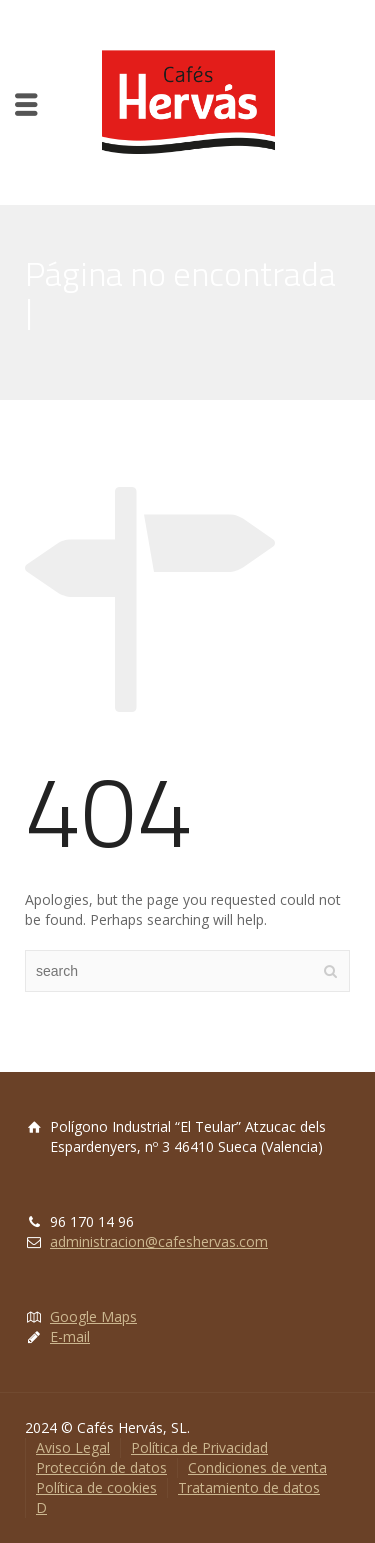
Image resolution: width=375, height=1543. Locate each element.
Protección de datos (101, 1467)
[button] (32, 30)
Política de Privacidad (199, 1447)
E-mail (70, 1336)
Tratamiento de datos (249, 1487)
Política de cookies (96, 1487)
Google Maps (93, 1316)
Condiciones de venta (257, 1467)
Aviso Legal (73, 1447)
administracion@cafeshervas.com (159, 1241)
